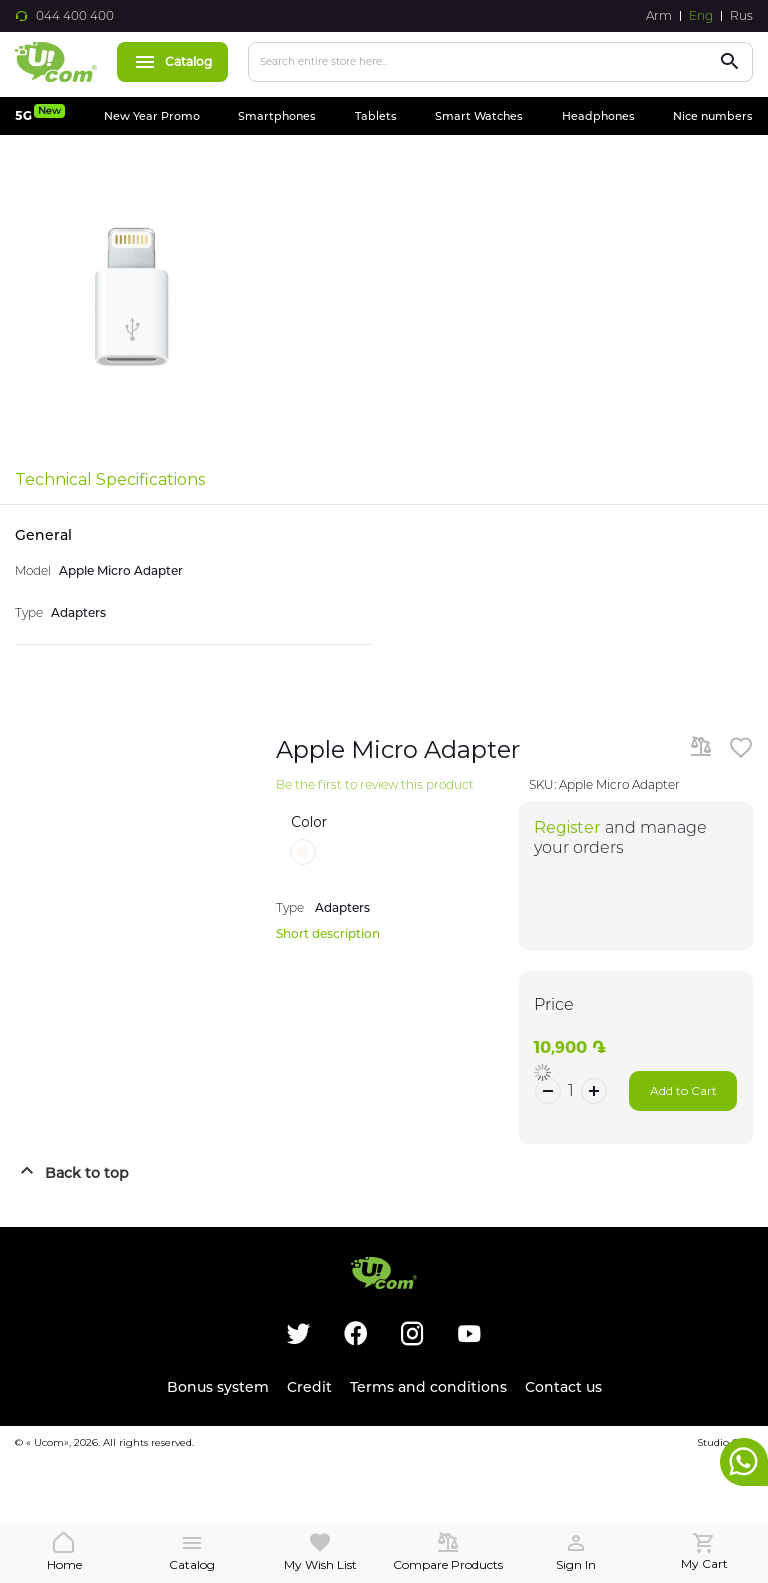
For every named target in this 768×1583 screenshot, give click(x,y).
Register (567, 827)
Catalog (172, 61)
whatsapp (744, 1462)
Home (64, 1564)
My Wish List (320, 1564)
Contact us (563, 1387)
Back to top (87, 1173)
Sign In (576, 1564)
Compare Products (448, 1564)
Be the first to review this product (375, 784)
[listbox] (398, 852)
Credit (309, 1387)
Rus (741, 16)
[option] (303, 852)
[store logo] (56, 62)
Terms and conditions (428, 1387)
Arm (659, 16)
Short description (328, 933)
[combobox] (500, 62)
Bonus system (218, 1387)
